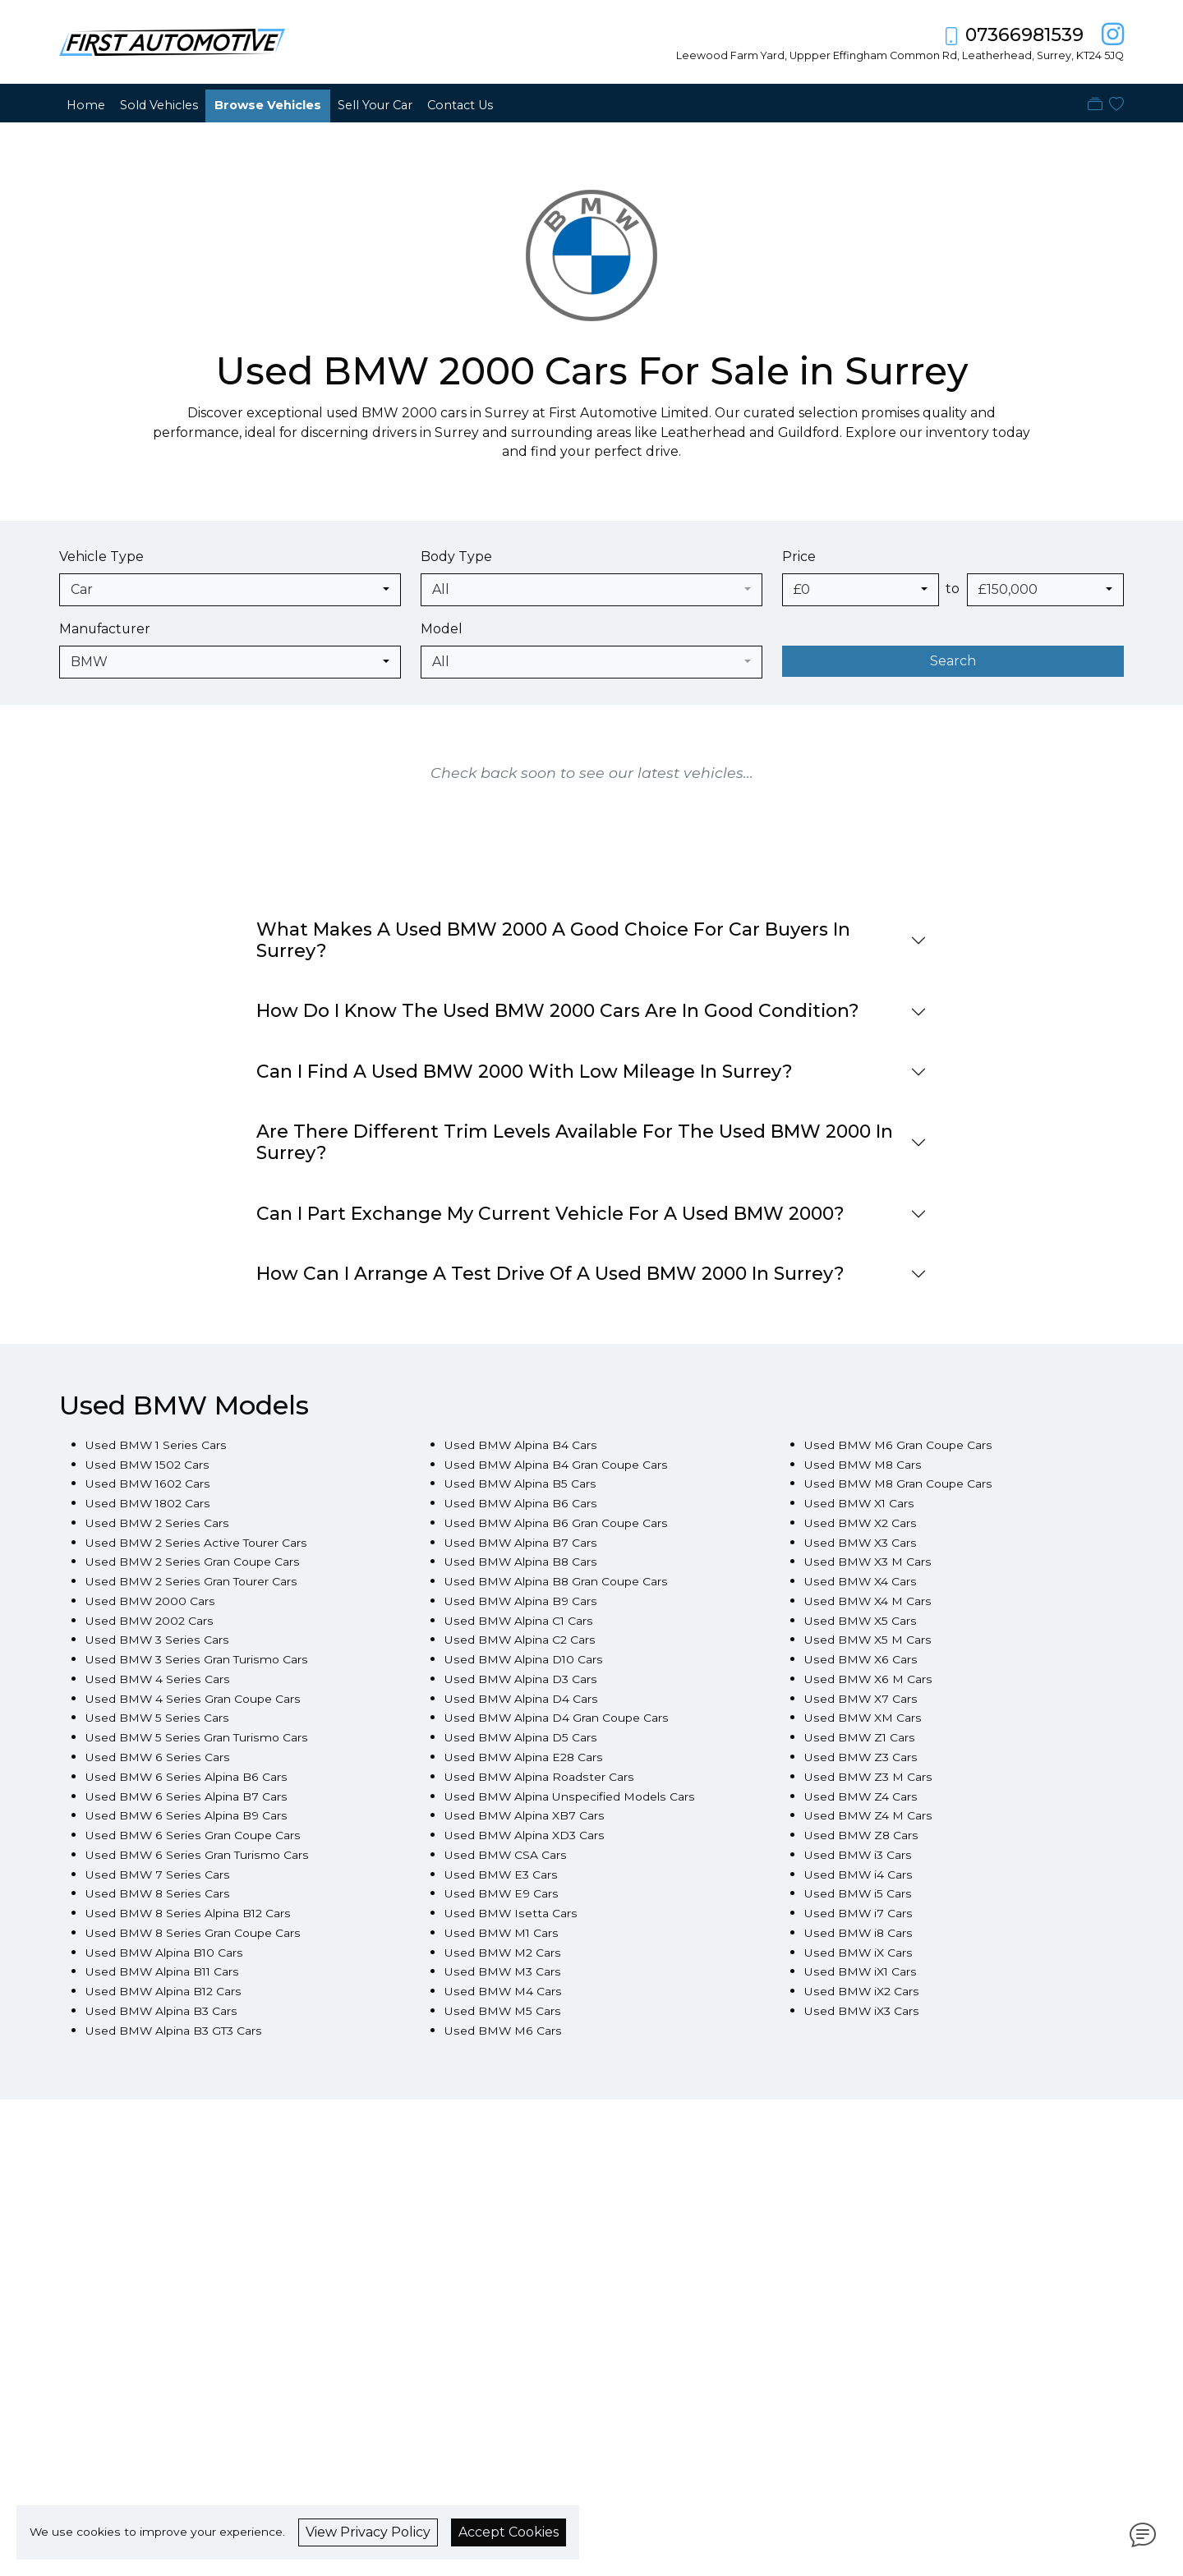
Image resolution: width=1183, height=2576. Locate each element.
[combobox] (230, 589)
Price (799, 556)
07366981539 (1024, 35)
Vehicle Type (101, 556)
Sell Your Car (375, 105)
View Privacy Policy (368, 2532)
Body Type (456, 556)
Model (442, 629)
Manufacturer (104, 629)
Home (86, 105)
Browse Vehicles (267, 105)
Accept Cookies (508, 2532)
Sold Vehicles (159, 105)
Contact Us (460, 105)
